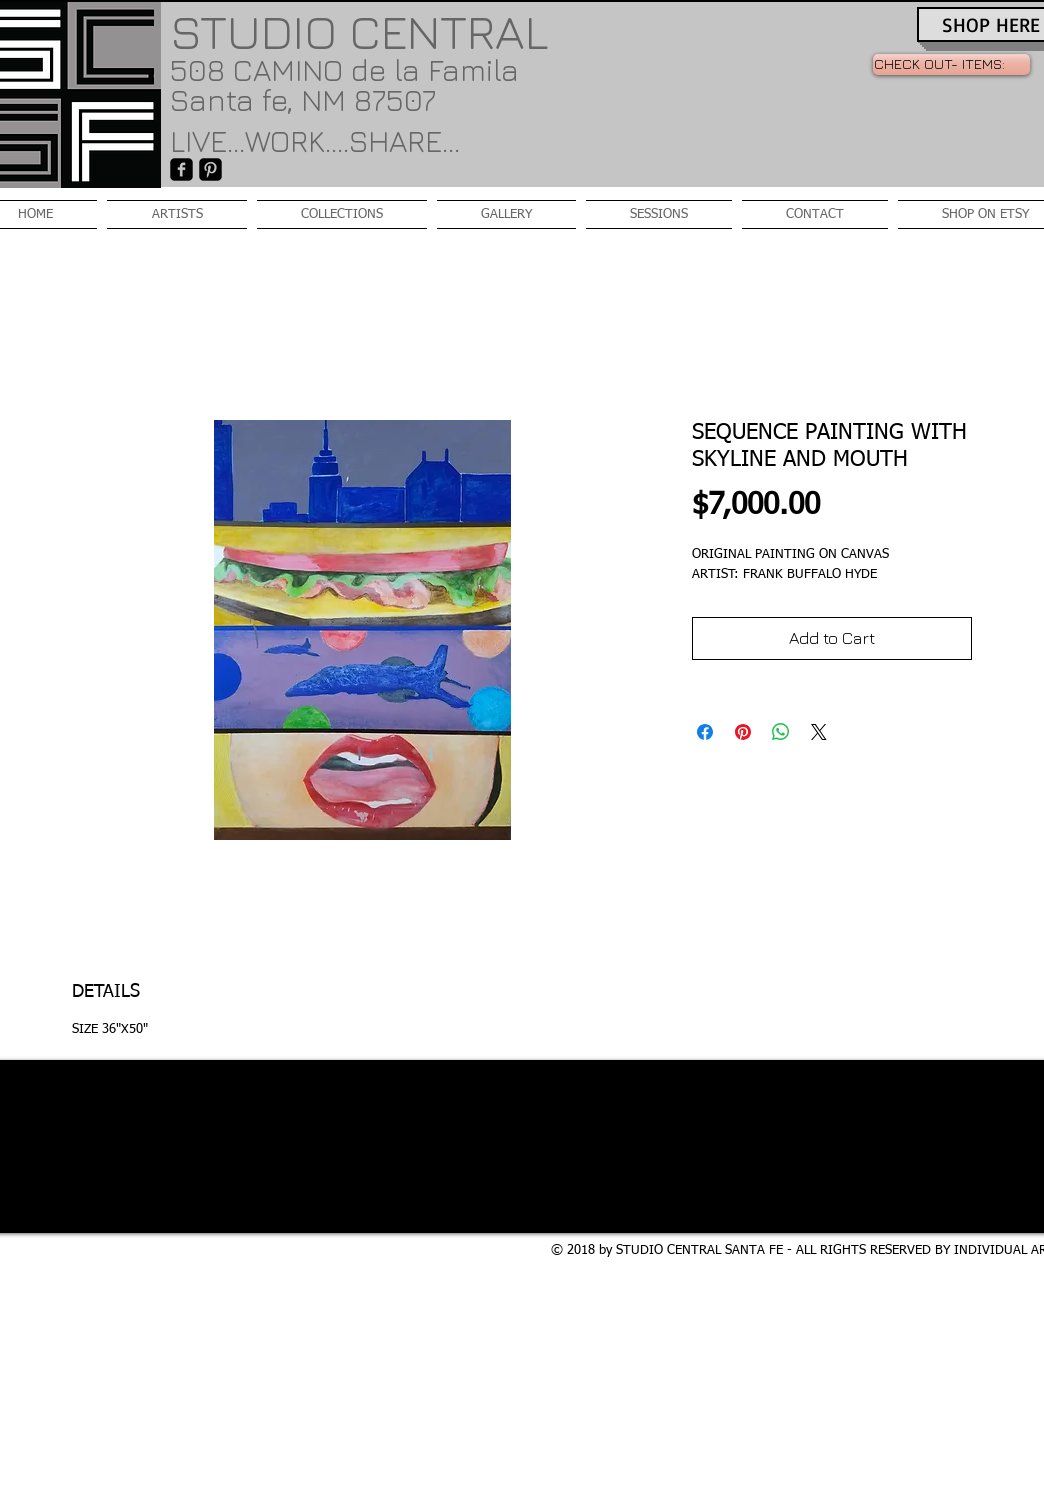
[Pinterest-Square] (210, 169)
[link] (951, 64)
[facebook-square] (181, 169)
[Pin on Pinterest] (743, 732)
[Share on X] (819, 732)
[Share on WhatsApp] (781, 732)
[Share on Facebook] (705, 732)
